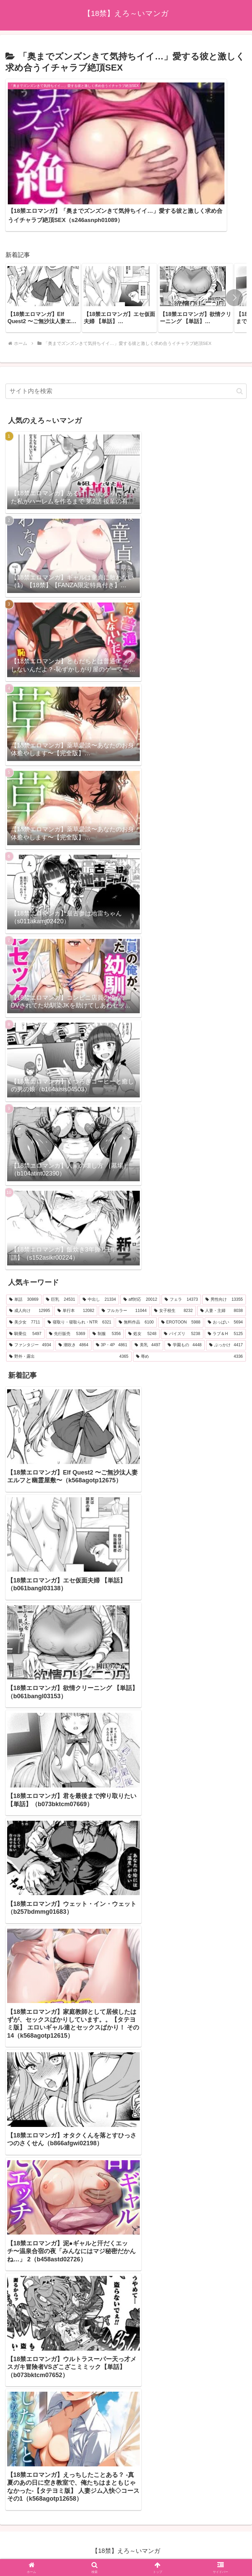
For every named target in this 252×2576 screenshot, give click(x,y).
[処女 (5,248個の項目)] (142, 1285)
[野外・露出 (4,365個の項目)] (69, 1308)
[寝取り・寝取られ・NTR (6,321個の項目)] (79, 1274)
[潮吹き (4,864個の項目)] (73, 1297)
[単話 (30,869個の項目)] (23, 1251)
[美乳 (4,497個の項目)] (147, 1297)
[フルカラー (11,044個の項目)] (124, 1262)
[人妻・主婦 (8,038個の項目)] (221, 1262)
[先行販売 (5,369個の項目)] (67, 1285)
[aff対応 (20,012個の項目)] (140, 1251)
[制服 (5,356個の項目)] (106, 1285)
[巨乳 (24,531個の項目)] (60, 1251)
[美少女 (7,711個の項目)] (24, 1274)
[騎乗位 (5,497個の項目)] (25, 1285)
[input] (126, 342)
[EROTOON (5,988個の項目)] (180, 1274)
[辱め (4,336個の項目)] (189, 1308)
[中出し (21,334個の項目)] (99, 1251)
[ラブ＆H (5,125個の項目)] (225, 1285)
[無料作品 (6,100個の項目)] (136, 1274)
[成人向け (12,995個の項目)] (29, 1262)
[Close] (38, 2551)
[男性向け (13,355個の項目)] (224, 1251)
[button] (234, 249)
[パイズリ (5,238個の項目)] (182, 1285)
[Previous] (8, 2546)
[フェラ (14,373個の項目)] (181, 1251)
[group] (43, 249)
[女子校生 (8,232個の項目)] (173, 1262)
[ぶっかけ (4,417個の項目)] (226, 1297)
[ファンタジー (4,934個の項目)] (30, 1297)
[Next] (24, 2546)
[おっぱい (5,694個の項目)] (225, 1274)
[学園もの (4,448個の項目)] (184, 1297)
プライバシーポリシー (126, 2513)
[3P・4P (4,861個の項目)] (112, 1297)
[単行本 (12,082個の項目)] (75, 1262)
